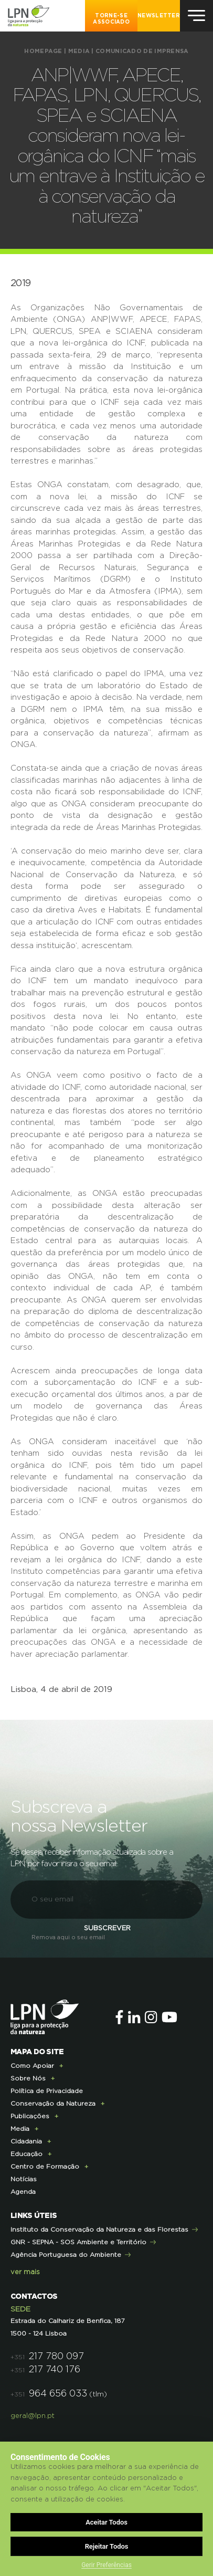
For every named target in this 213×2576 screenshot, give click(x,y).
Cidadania (26, 2141)
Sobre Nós (28, 2078)
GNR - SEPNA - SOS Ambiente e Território (78, 2242)
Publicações (29, 2116)
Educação (26, 2154)
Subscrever (107, 1928)
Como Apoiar (32, 2066)
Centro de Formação (44, 2166)
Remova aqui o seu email (68, 1937)
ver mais (25, 2272)
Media (79, 51)
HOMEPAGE (43, 51)
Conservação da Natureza (52, 2103)
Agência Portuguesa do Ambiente (65, 2255)
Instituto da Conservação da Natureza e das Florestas (99, 2229)
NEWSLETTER (158, 15)
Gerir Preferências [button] (106, 2565)
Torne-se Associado (111, 19)
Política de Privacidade (46, 2091)
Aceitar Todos (106, 2522)
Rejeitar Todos (107, 2546)
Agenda (23, 2192)
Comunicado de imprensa (142, 51)
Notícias (23, 2179)
